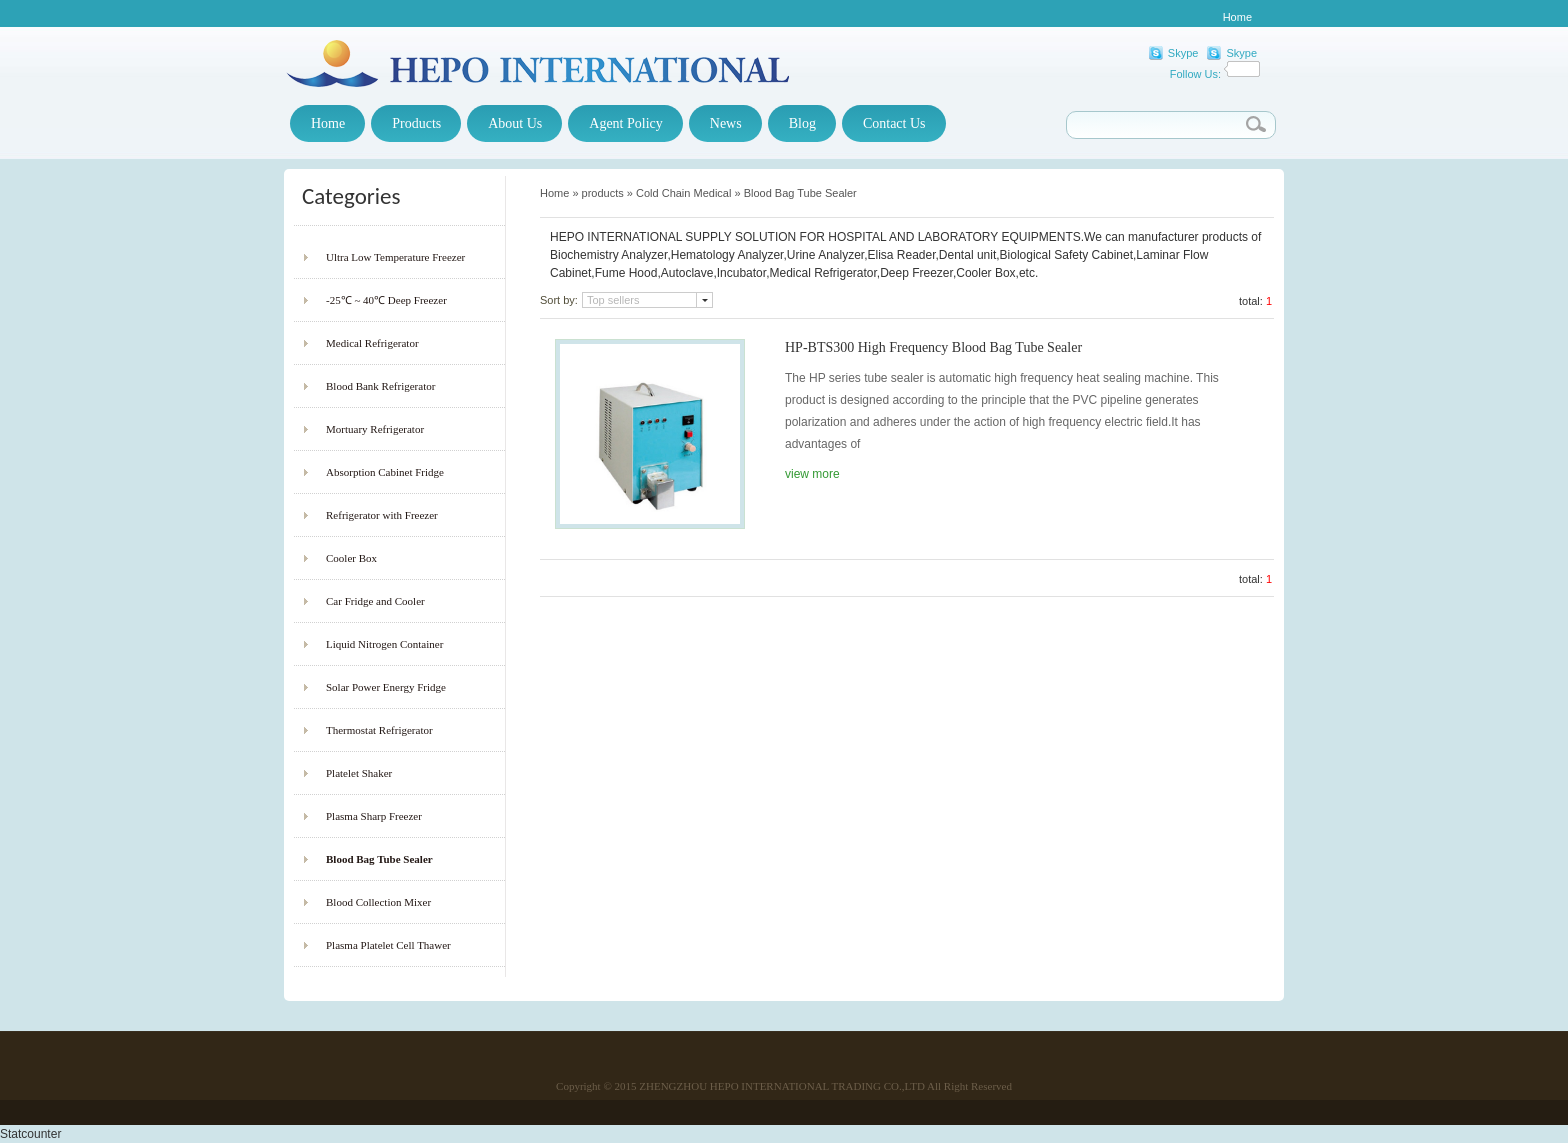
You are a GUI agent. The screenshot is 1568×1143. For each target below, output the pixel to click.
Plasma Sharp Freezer (374, 816)
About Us (515, 123)
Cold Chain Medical (683, 193)
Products (416, 123)
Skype (1183, 53)
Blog (802, 123)
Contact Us (894, 123)
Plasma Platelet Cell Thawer (388, 945)
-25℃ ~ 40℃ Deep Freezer (386, 300)
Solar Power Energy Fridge (386, 687)
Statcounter (30, 1134)
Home (1237, 17)
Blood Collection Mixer (378, 902)
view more (812, 474)
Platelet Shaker (359, 773)
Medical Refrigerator (372, 343)
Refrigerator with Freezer (382, 515)
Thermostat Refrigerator (379, 730)
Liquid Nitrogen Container (384, 644)
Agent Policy (626, 123)
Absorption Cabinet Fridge (385, 472)
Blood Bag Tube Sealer (379, 859)
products (603, 193)
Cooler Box (351, 558)
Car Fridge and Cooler (375, 601)
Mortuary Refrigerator (375, 429)
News (726, 123)
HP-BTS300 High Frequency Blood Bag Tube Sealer (933, 347)
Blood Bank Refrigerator (380, 386)
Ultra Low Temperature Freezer (395, 257)
